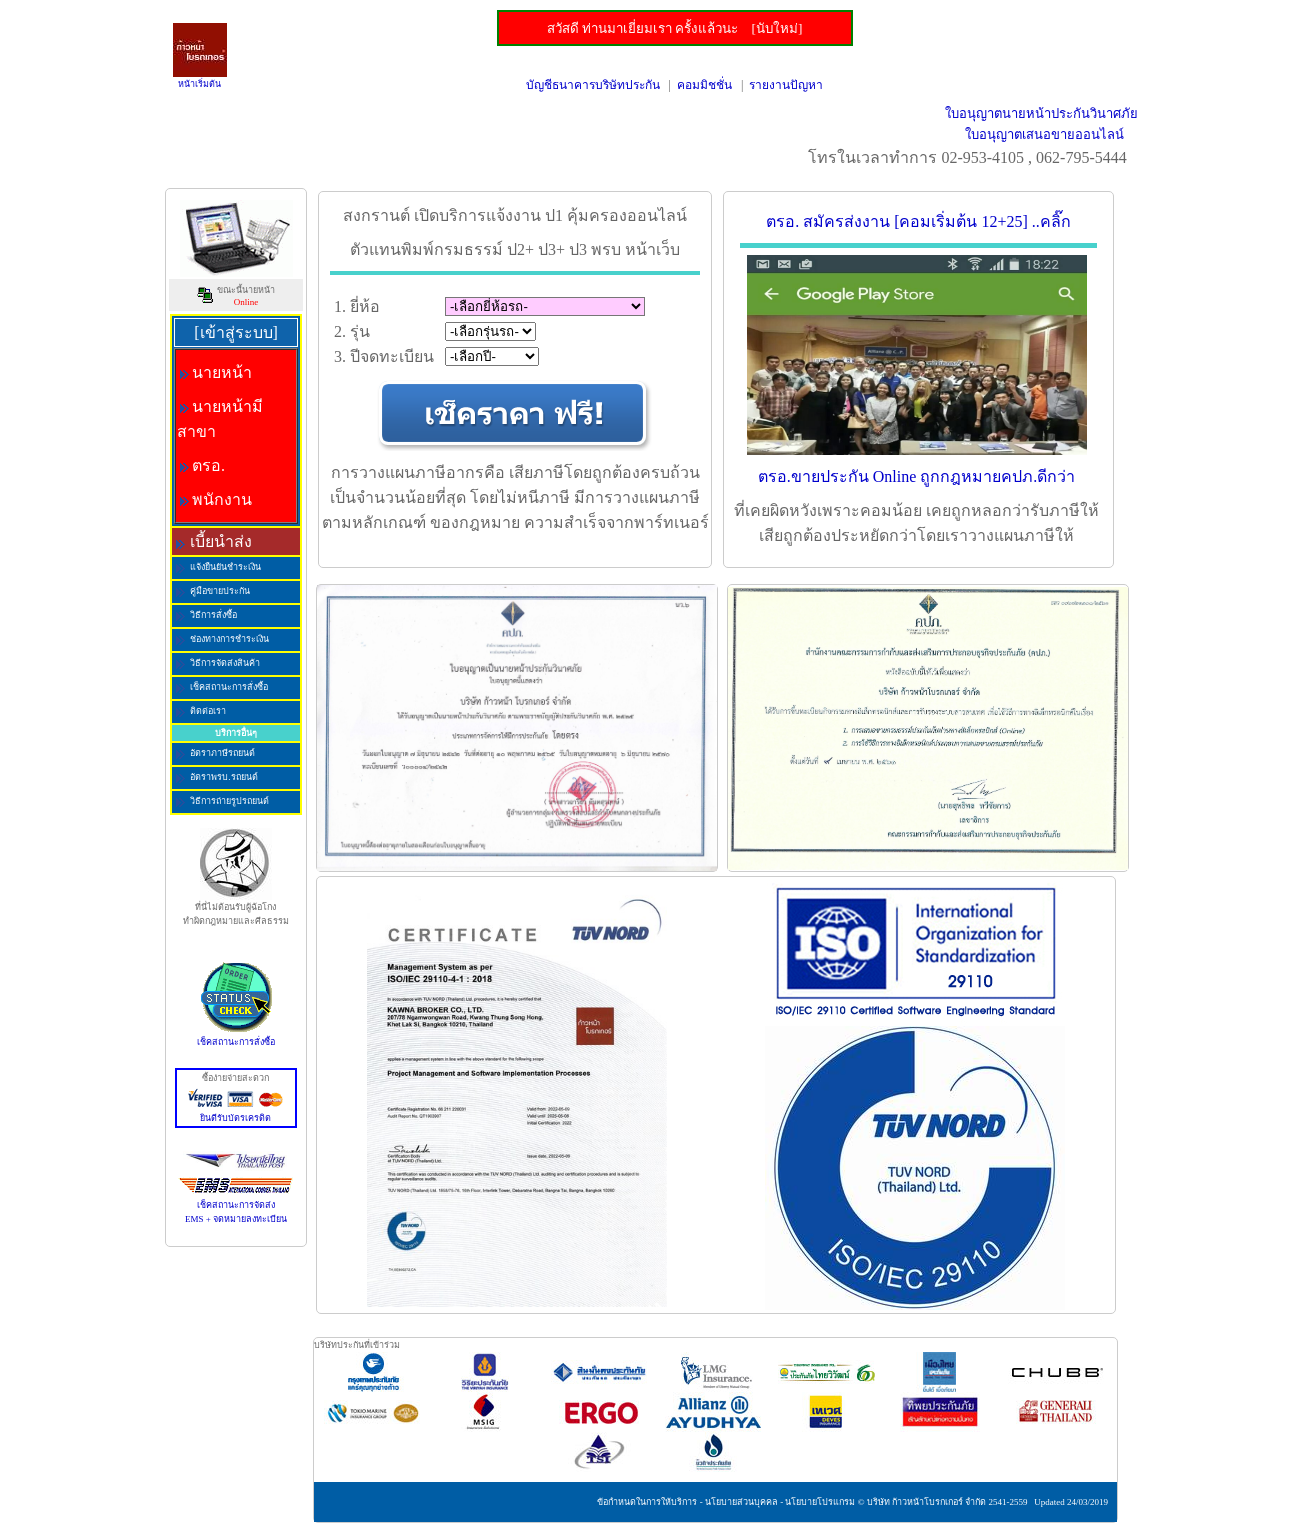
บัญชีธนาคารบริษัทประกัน (593, 85)
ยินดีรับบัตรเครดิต (236, 1113)
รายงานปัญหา (786, 85)
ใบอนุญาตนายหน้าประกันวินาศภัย (1041, 113)
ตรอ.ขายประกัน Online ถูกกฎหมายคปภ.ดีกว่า (917, 476)
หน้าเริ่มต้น (199, 84)
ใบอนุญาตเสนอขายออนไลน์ (1044, 134)
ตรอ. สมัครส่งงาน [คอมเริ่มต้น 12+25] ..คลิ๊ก (918, 221)
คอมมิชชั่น (704, 85)
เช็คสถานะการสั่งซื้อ (236, 1037)
